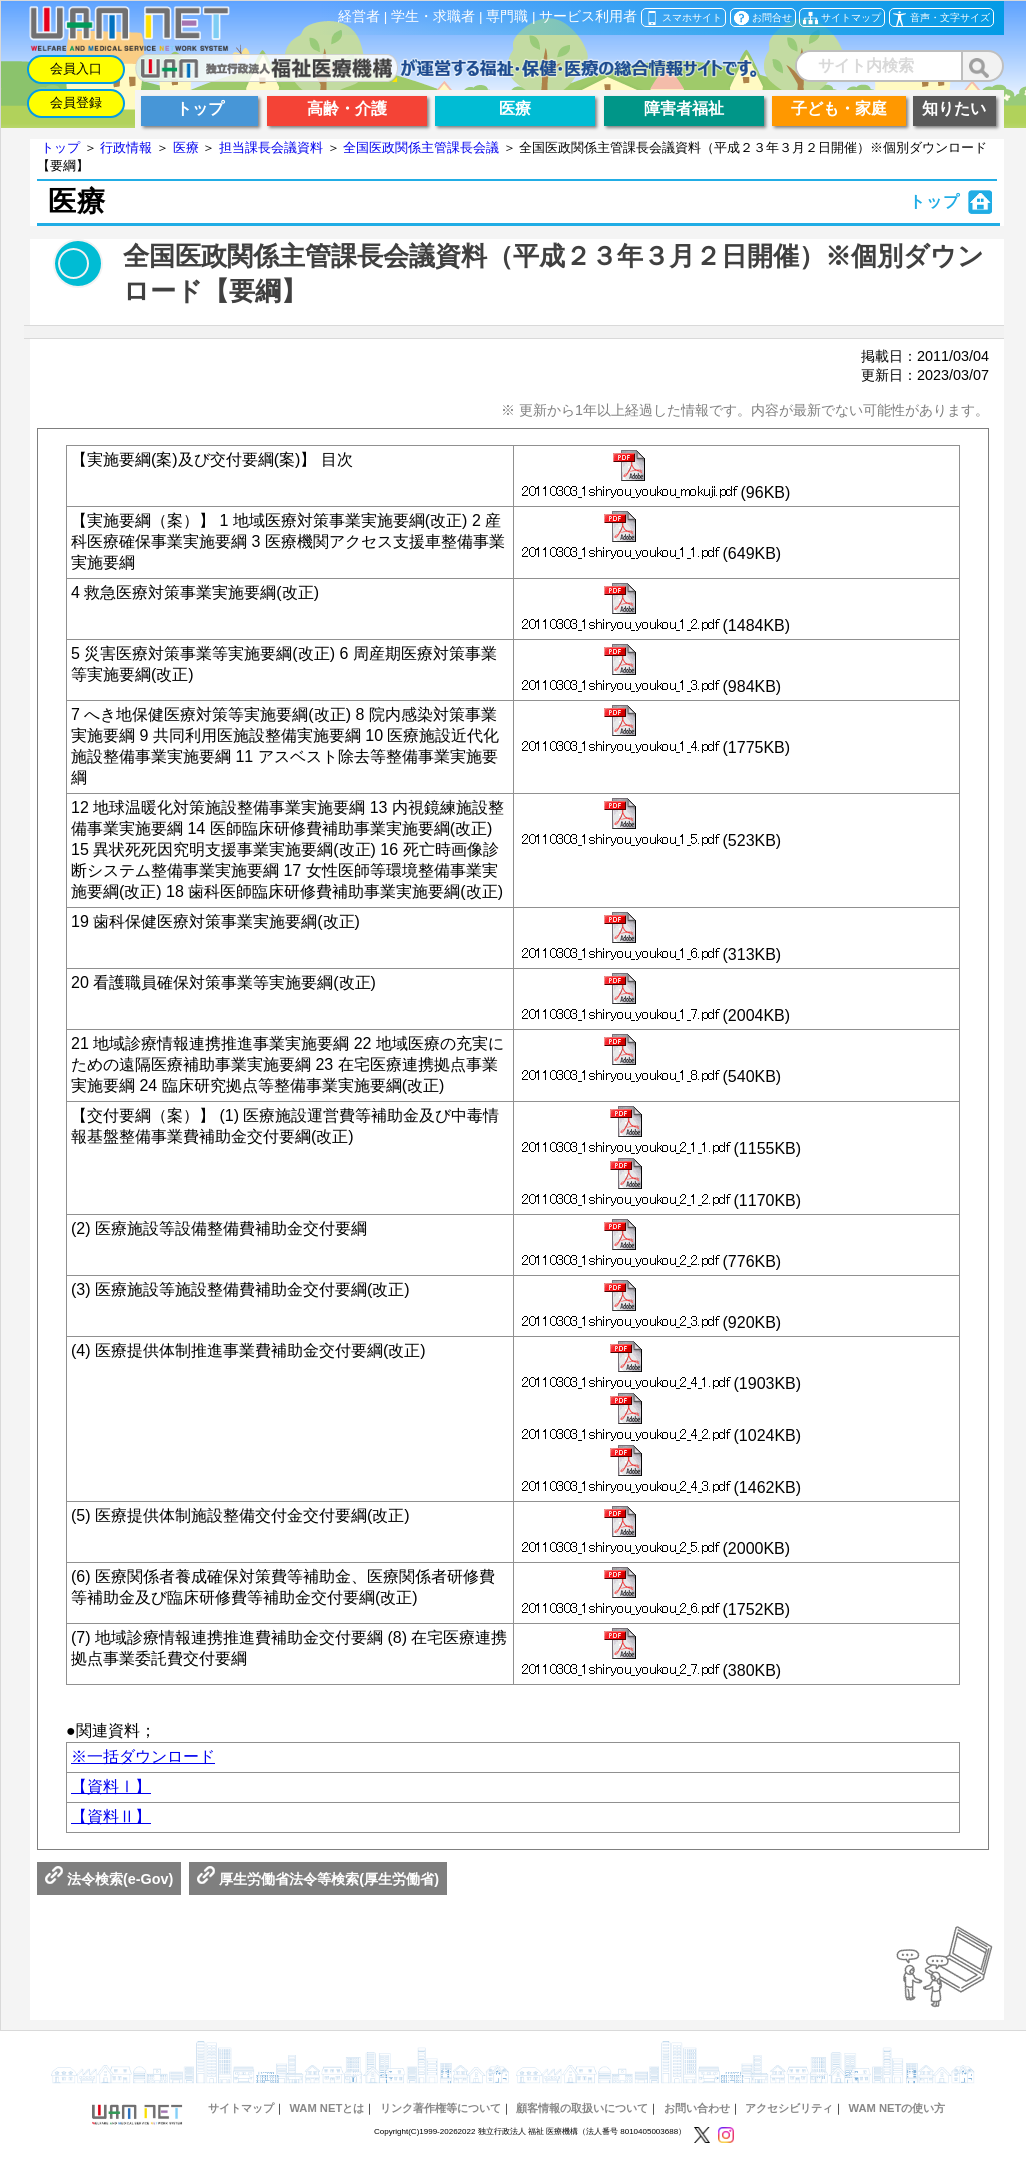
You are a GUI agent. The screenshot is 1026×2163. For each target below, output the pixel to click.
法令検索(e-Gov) (109, 1879)
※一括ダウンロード (143, 1756)
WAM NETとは (326, 2108)
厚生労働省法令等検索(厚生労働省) (318, 1879)
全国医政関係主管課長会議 (421, 147)
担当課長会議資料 (271, 147)
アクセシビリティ (789, 2108)
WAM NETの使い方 (897, 2108)
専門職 (507, 16)
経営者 (359, 16)
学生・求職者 (433, 16)
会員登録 (76, 102)
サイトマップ (241, 2108)
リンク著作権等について (440, 2108)
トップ (60, 147)
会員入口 (76, 68)
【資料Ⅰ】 (111, 1786)
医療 (186, 147)
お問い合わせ (697, 2108)
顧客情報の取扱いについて (582, 2108)
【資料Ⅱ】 (111, 1816)
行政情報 (126, 147)
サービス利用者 (588, 16)
